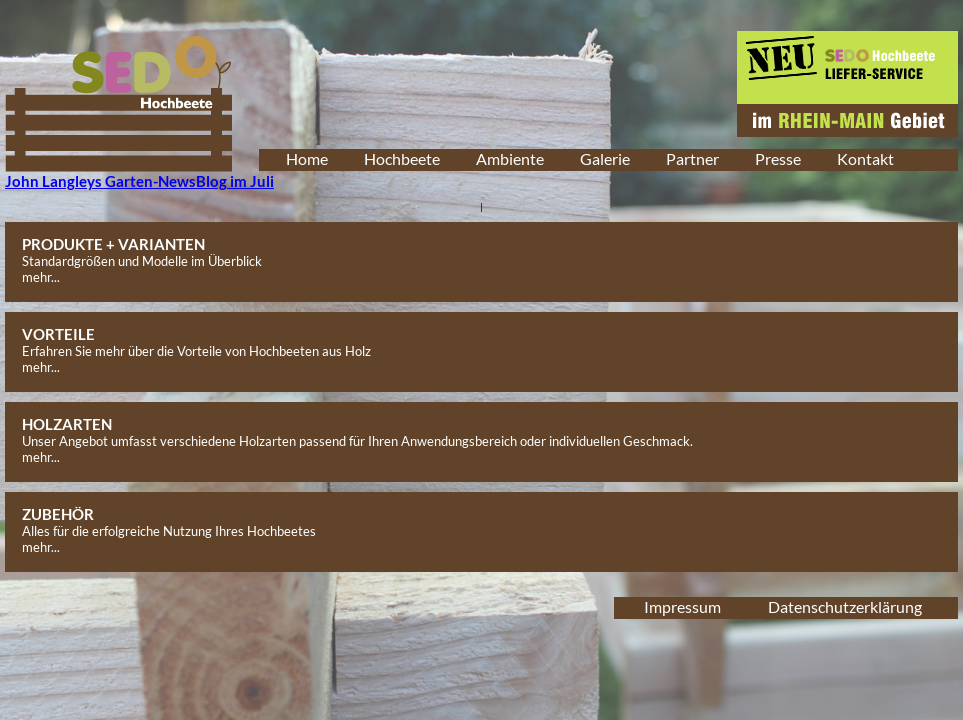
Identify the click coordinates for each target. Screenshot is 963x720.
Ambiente (510, 158)
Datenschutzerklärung (845, 606)
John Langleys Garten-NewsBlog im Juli (139, 181)
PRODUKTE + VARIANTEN (113, 244)
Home (307, 158)
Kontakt (865, 158)
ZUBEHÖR (58, 514)
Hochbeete (402, 158)
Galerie (605, 158)
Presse (778, 158)
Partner (692, 158)
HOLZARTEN (67, 424)
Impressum (682, 606)
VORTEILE (58, 334)
